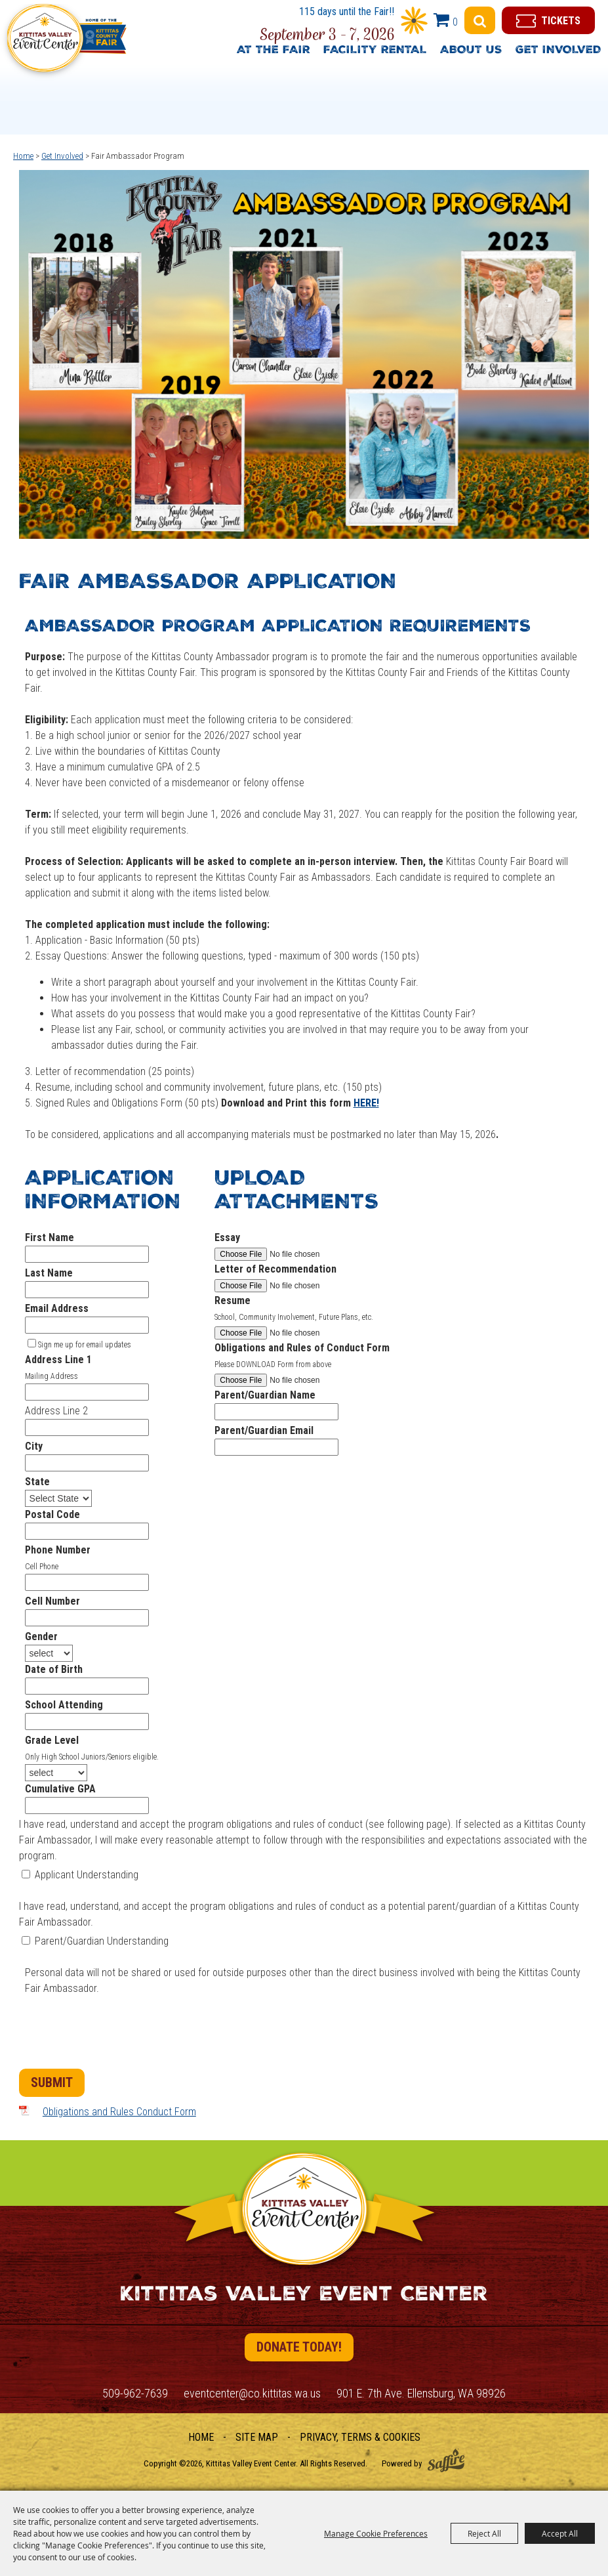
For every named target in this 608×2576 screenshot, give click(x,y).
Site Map (256, 2437)
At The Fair (273, 51)
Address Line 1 (58, 1359)
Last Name (49, 1273)
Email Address (57, 1308)
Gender (41, 1636)
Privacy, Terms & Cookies (360, 2437)
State (37, 1481)
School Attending (64, 1705)
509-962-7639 (135, 2393)
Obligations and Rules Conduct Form (119, 2111)
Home (23, 156)
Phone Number (58, 1550)
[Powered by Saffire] (446, 2460)
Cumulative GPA (60, 1789)
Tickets (560, 20)
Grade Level (52, 1740)
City (34, 1446)
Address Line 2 (56, 1410)
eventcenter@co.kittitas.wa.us (252, 2393)
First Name (49, 1237)
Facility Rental (375, 51)
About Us (471, 51)
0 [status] (455, 22)
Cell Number (52, 1601)
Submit (52, 2082)
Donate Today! (299, 2347)
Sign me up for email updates (84, 1344)
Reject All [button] (484, 2533)
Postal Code (52, 1514)
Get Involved (558, 51)
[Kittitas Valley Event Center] (65, 44)
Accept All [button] (560, 2533)
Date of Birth (54, 1669)
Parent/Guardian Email (264, 1430)
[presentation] (118, 2035)
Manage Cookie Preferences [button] (376, 2533)
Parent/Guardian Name (264, 1395)
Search (479, 20)
